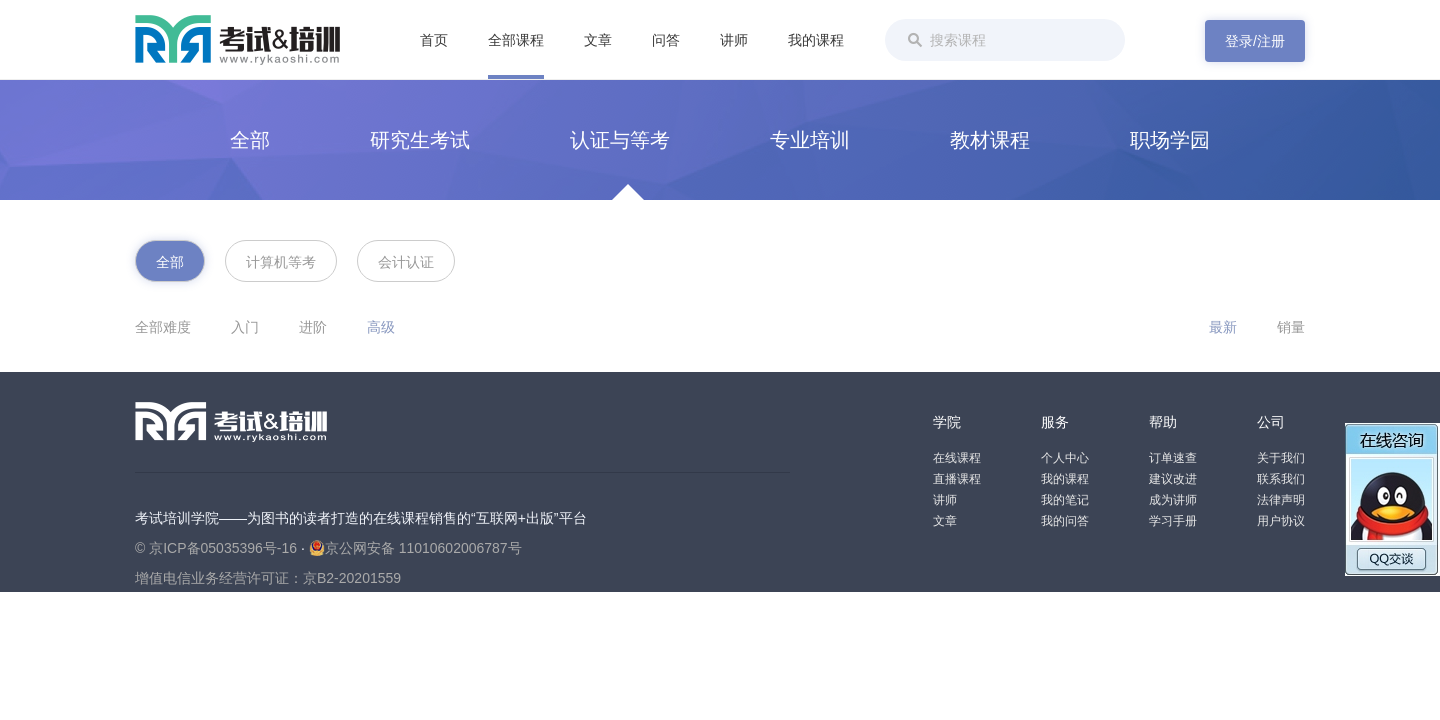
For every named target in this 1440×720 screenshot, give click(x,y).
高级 (381, 327)
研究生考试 (420, 140)
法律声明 (1281, 500)
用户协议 (1281, 521)
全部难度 (163, 327)
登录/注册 (1255, 41)
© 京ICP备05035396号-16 (216, 548)
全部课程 (516, 40)
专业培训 (810, 140)
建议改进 (1173, 479)
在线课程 (957, 458)
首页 (434, 40)
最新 (1223, 327)
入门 (245, 327)
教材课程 (990, 140)
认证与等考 (620, 140)
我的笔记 (1065, 500)
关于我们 (1281, 458)
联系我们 (1281, 479)
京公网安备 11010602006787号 (415, 548)
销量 (1291, 327)
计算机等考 (281, 262)
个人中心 (1065, 458)
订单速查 (1173, 458)
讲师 (734, 40)
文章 (598, 40)
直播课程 (957, 479)
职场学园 (1170, 140)
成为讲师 (1173, 500)
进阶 (313, 327)
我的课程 (816, 40)
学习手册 (1173, 521)
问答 (666, 40)
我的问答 (1065, 521)
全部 (250, 140)
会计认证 (406, 262)
